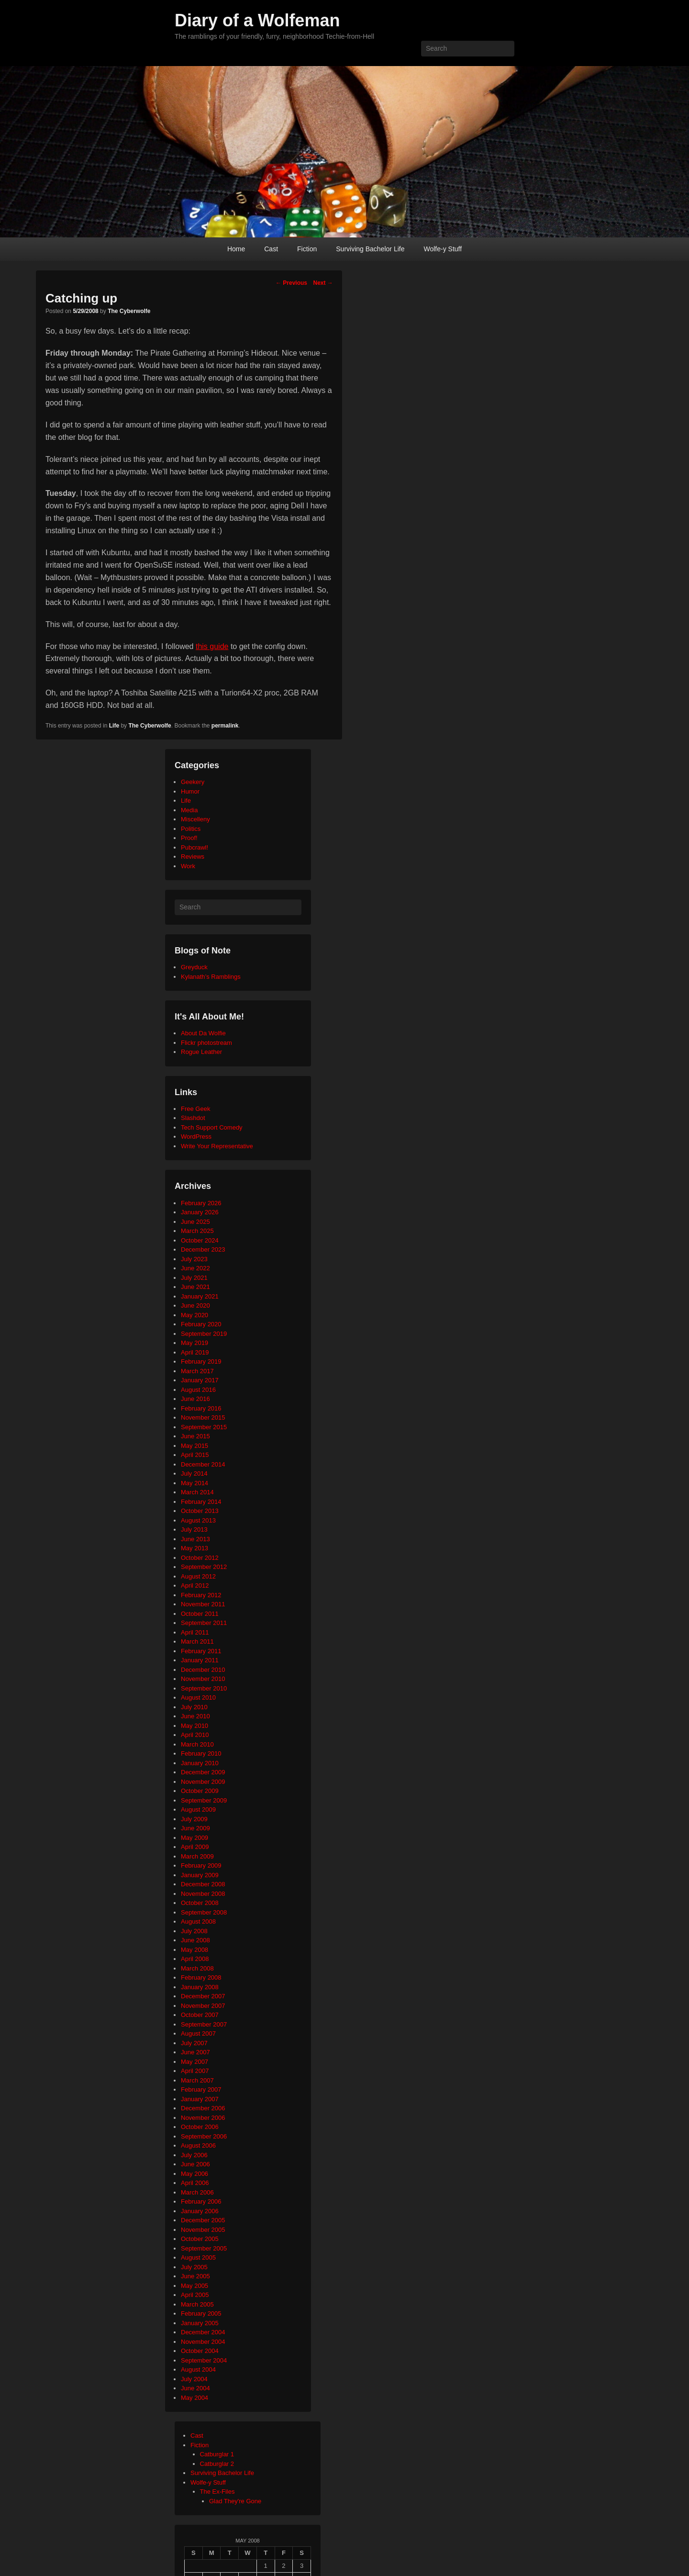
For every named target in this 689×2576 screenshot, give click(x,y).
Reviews (192, 856)
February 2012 (201, 1595)
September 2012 (204, 1566)
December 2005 (203, 2220)
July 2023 (194, 1259)
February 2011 (201, 1651)
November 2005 (203, 2229)
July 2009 (194, 1819)
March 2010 (197, 1744)
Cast (271, 249)
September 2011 (204, 1622)
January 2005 (200, 2323)
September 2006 (204, 2136)
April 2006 (195, 2182)
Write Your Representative (217, 1146)
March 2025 (197, 1230)
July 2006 (194, 2155)
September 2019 (204, 1333)
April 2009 (195, 1846)
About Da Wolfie (203, 1033)
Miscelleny (195, 819)
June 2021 (195, 1286)
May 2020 (194, 1315)
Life (114, 725)
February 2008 (201, 1977)
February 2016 (201, 1408)
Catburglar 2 (217, 2463)
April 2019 (195, 1352)
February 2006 (201, 2201)
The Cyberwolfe (129, 311)
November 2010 (203, 1678)
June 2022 (195, 1268)
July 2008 (194, 1931)
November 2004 (203, 2341)
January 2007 (200, 2099)
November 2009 (203, 1781)
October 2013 (200, 1510)
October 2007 (200, 2014)
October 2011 (200, 1613)
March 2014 (197, 1492)
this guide (212, 646)
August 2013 (198, 1520)
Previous (291, 283)
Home (236, 249)
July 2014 (194, 1473)
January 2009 (200, 1875)
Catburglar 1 (217, 2454)
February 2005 (201, 2313)
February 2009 (201, 1865)
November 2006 (203, 2117)
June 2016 (195, 1398)
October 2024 (200, 1240)
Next (323, 283)
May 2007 (194, 2061)
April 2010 (195, 1734)
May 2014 (194, 1483)
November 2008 (203, 1893)
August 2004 (198, 2369)
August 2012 (198, 1576)
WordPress (196, 1136)
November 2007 (203, 2005)
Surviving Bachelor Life (370, 249)
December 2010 (203, 1669)
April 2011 (195, 1632)
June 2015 (195, 1436)
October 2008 (200, 1902)
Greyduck (194, 967)
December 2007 (203, 1996)
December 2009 (203, 1772)
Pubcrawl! (194, 847)
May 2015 (194, 1445)
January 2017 (200, 1380)
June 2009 (195, 1828)
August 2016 (198, 1389)
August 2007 (198, 2033)
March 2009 (197, 1856)
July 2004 (194, 2379)
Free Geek (195, 1108)
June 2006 (195, 2164)
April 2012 (195, 1585)
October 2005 (200, 2238)
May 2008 (194, 1949)
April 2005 (195, 2294)
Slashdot (193, 1117)
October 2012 (200, 1557)
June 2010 (195, 1716)
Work (188, 866)
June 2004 (195, 2388)
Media (189, 810)
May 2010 (194, 1725)
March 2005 (197, 2304)
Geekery (192, 781)
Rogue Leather (201, 1051)
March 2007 (197, 2080)
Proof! (189, 837)
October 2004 (200, 2350)
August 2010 (198, 1697)
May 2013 (194, 1548)
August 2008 (198, 1921)
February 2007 (201, 2089)
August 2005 (198, 2257)
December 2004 (203, 2332)
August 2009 (198, 1809)
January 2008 (200, 1987)
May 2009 (194, 1837)
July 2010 (194, 1707)
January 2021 (200, 1296)
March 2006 (197, 2192)
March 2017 (197, 1371)
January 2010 (200, 1763)
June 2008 (195, 1940)
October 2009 (200, 1790)
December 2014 (203, 1464)
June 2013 (195, 1539)
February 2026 (201, 1203)
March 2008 (197, 1968)
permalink (225, 725)
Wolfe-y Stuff (442, 249)
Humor (190, 791)
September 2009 (204, 1800)
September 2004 (204, 2360)
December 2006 (203, 2108)
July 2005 (194, 2267)
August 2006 (198, 2145)
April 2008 (195, 1958)
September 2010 (204, 1688)
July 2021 (194, 1277)
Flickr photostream (206, 1042)
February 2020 (201, 1324)
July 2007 (194, 2043)
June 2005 (195, 2276)
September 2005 (204, 2248)
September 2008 (204, 1912)
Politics (190, 828)
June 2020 (195, 1305)
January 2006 (200, 2211)
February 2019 (201, 1361)
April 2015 (195, 1454)
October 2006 (200, 2126)
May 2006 (194, 2173)
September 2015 (204, 1427)
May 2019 (194, 1342)
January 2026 (200, 1212)
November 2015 (203, 1417)
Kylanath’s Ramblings (211, 976)
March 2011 (197, 1641)
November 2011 (203, 1604)
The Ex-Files (217, 2491)
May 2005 (194, 2285)
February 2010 (201, 1753)
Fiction (307, 249)
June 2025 (195, 1221)
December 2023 (203, 1249)
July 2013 (194, 1529)
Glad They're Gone (235, 2501)
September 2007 (204, 2024)
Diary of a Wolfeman (257, 20)
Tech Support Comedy (212, 1127)
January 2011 (200, 1660)
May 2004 (194, 2397)
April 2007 (195, 2070)
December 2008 (203, 1884)
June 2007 (195, 2052)
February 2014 (201, 1501)
